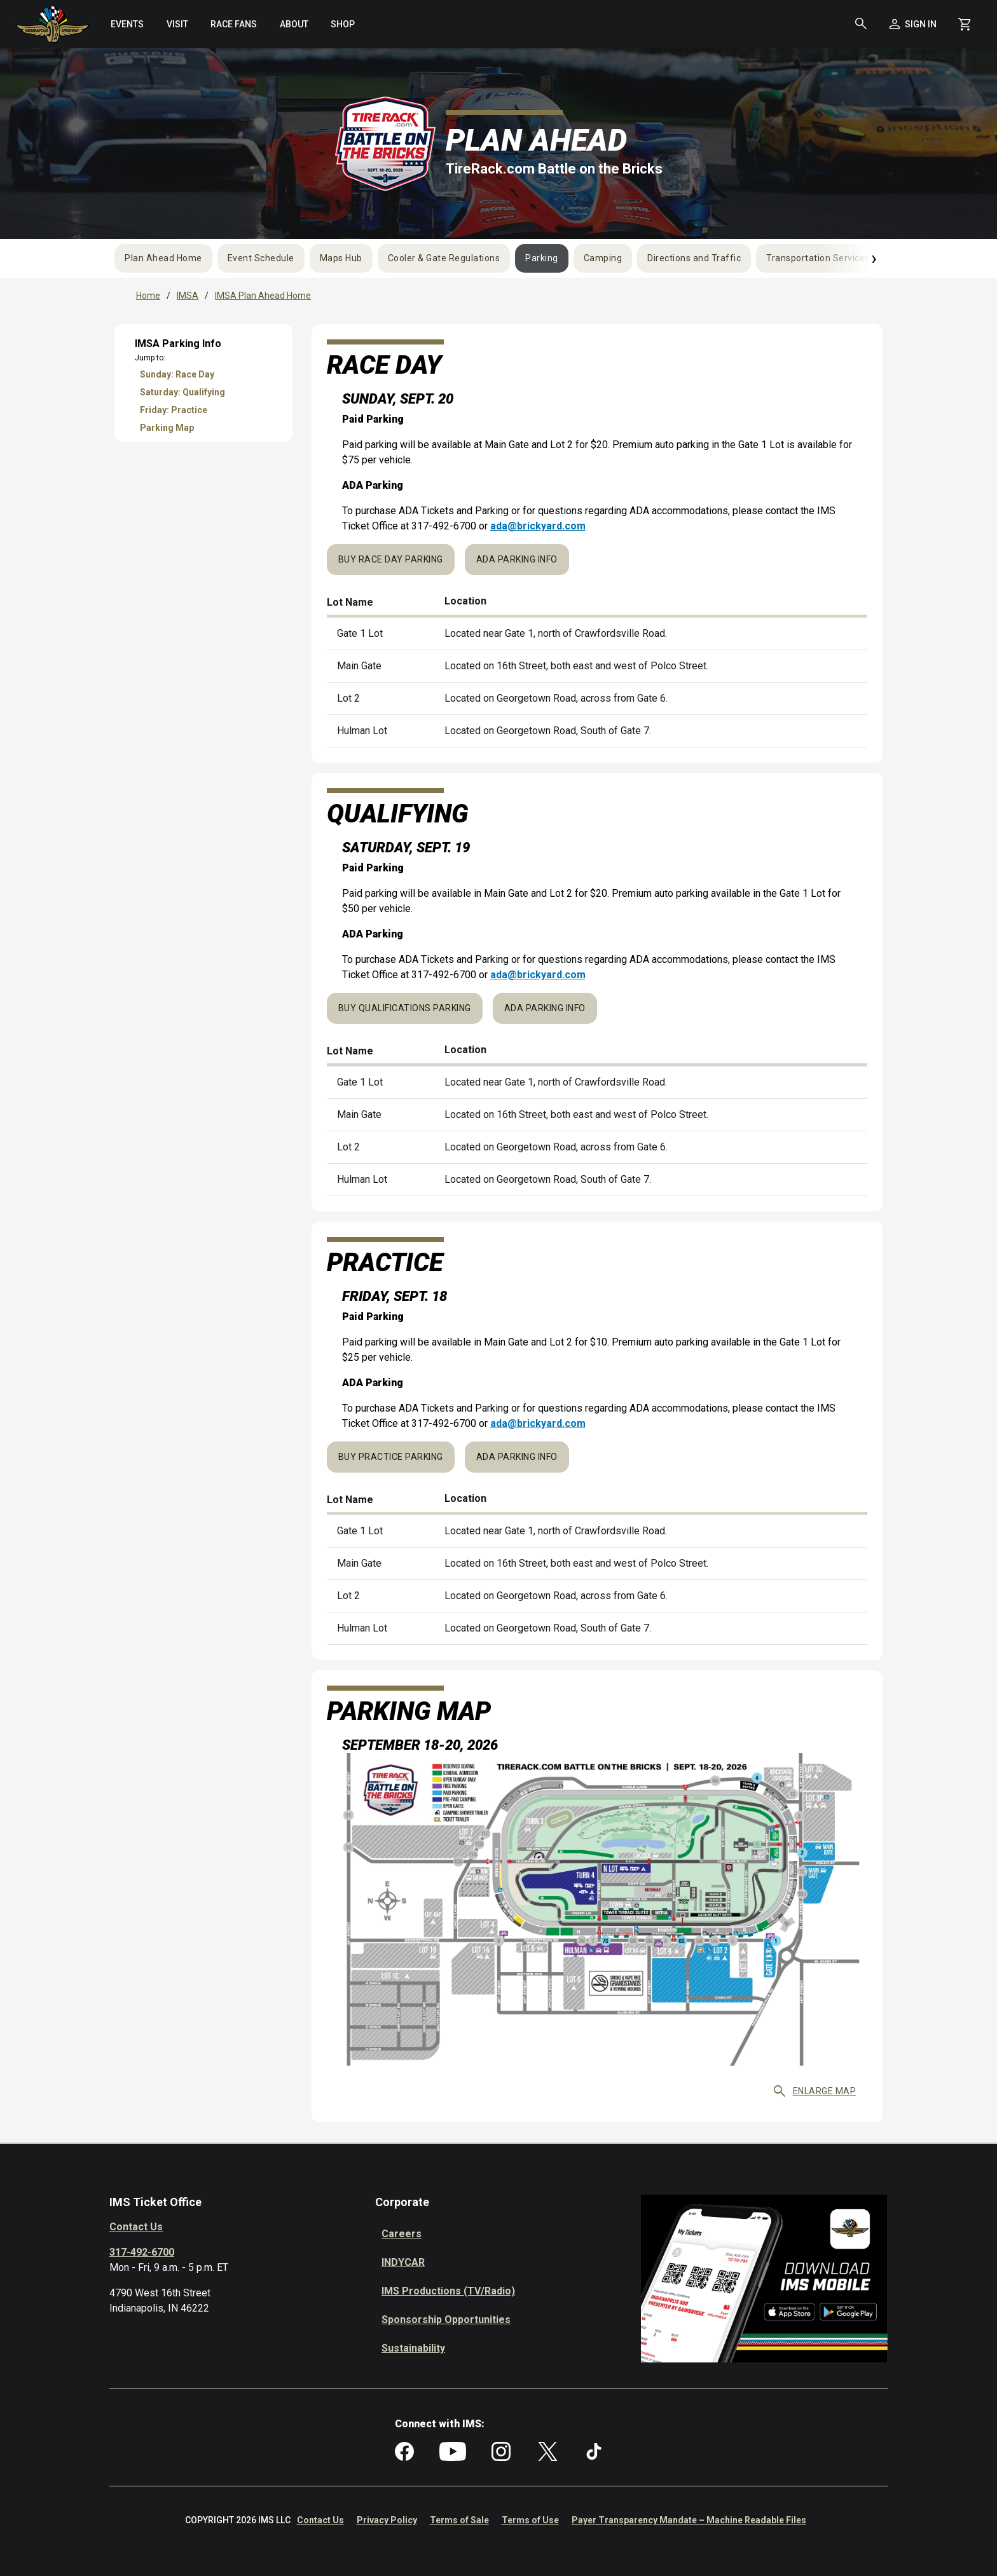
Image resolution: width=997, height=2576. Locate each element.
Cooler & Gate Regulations (444, 258)
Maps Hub (341, 258)
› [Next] (874, 258)
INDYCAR (403, 2262)
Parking (541, 258)
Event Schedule (261, 258)
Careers (402, 2234)
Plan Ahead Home (163, 258)
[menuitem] (127, 24)
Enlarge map (815, 2091)
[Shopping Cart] (964, 24)
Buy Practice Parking (390, 1457)
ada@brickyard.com (538, 526)
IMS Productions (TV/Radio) (448, 2291)
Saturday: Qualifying (182, 392)
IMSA (187, 295)
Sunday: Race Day (177, 374)
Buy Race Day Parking (390, 559)
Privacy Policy (387, 2520)
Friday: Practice (173, 410)
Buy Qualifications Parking (404, 1008)
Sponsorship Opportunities (446, 2320)
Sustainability (413, 2348)
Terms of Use (530, 2520)
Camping (603, 258)
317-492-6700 (141, 2252)
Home (148, 295)
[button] (861, 24)
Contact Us (136, 2227)
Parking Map (167, 428)
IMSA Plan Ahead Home (263, 295)
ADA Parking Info (517, 559)
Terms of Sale (459, 2520)
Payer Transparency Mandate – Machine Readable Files (689, 2520)
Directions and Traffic (694, 258)
